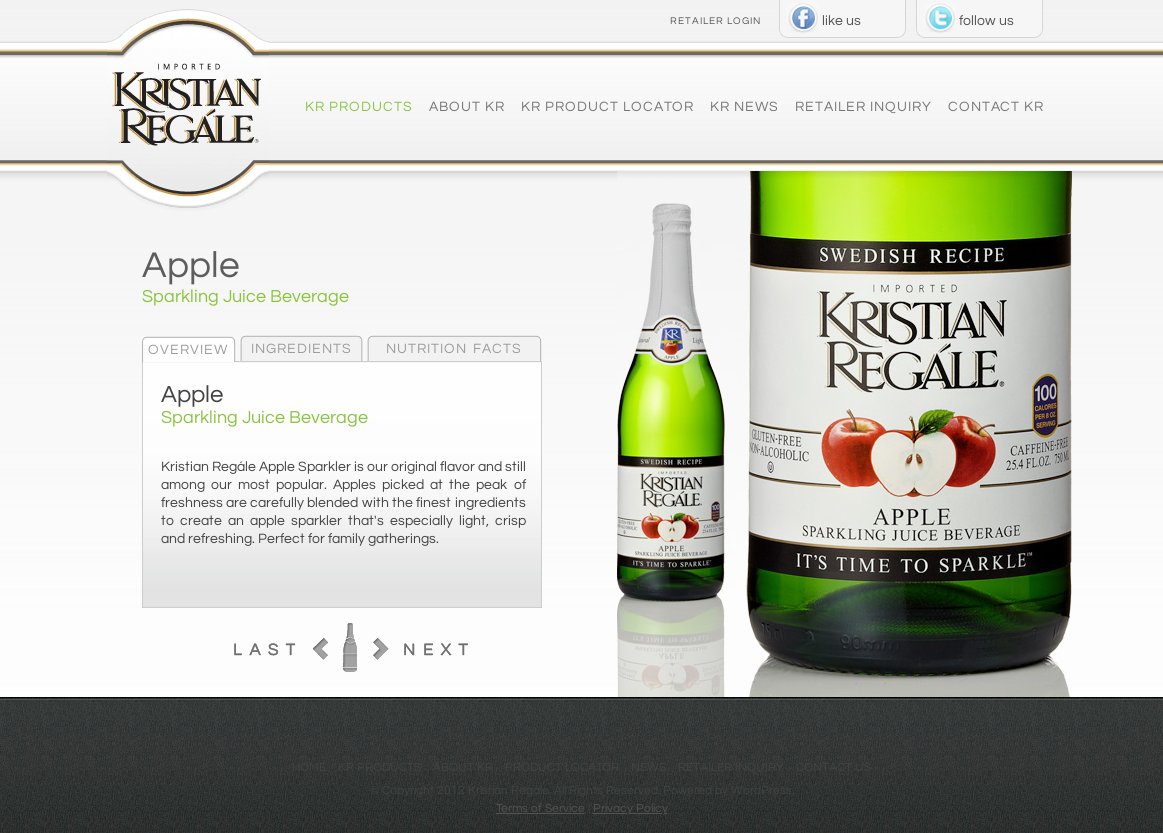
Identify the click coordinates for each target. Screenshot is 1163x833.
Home (309, 767)
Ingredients (301, 349)
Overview (188, 350)
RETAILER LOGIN (715, 21)
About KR (467, 107)
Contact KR (996, 107)
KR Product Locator (607, 107)
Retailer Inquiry (863, 107)
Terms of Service (540, 808)
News (648, 767)
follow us (986, 21)
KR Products (359, 107)
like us (841, 21)
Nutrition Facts (454, 349)
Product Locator (562, 767)
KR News (744, 107)
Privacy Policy (630, 808)
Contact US (833, 767)
